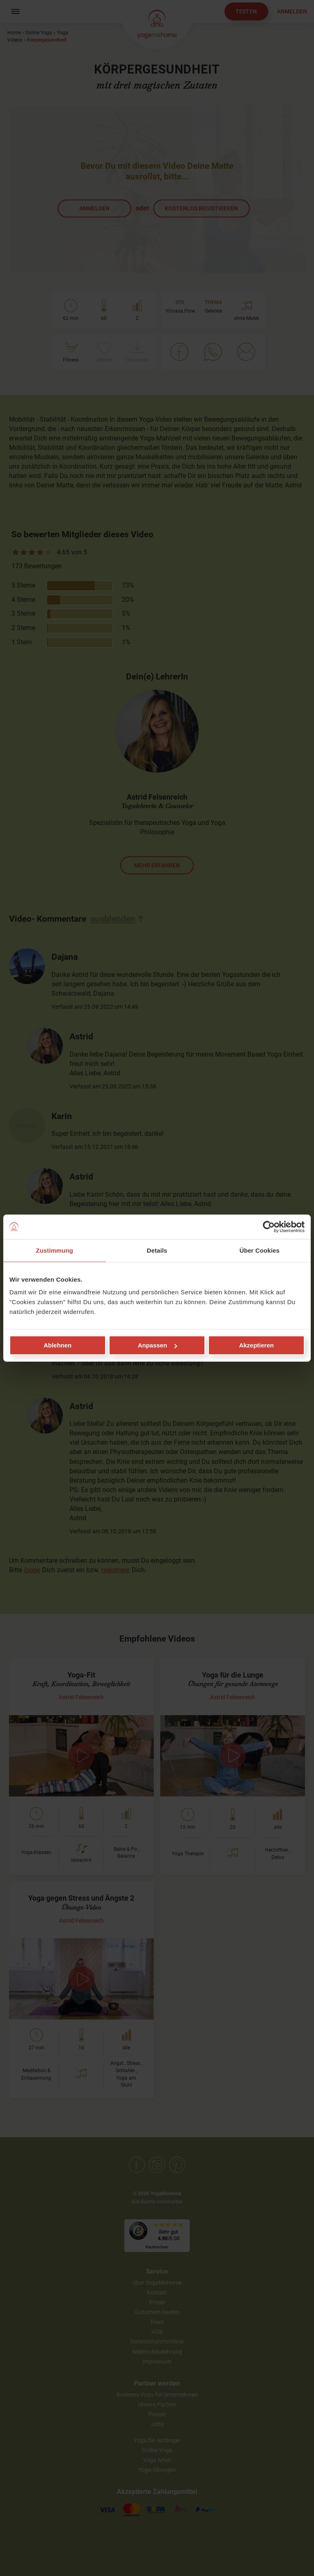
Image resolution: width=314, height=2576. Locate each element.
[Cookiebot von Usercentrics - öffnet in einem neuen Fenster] (269, 1226)
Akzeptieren (256, 1345)
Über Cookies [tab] (260, 1250)
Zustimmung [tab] (54, 1250)
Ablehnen (58, 1345)
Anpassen (157, 1345)
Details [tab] (157, 1250)
